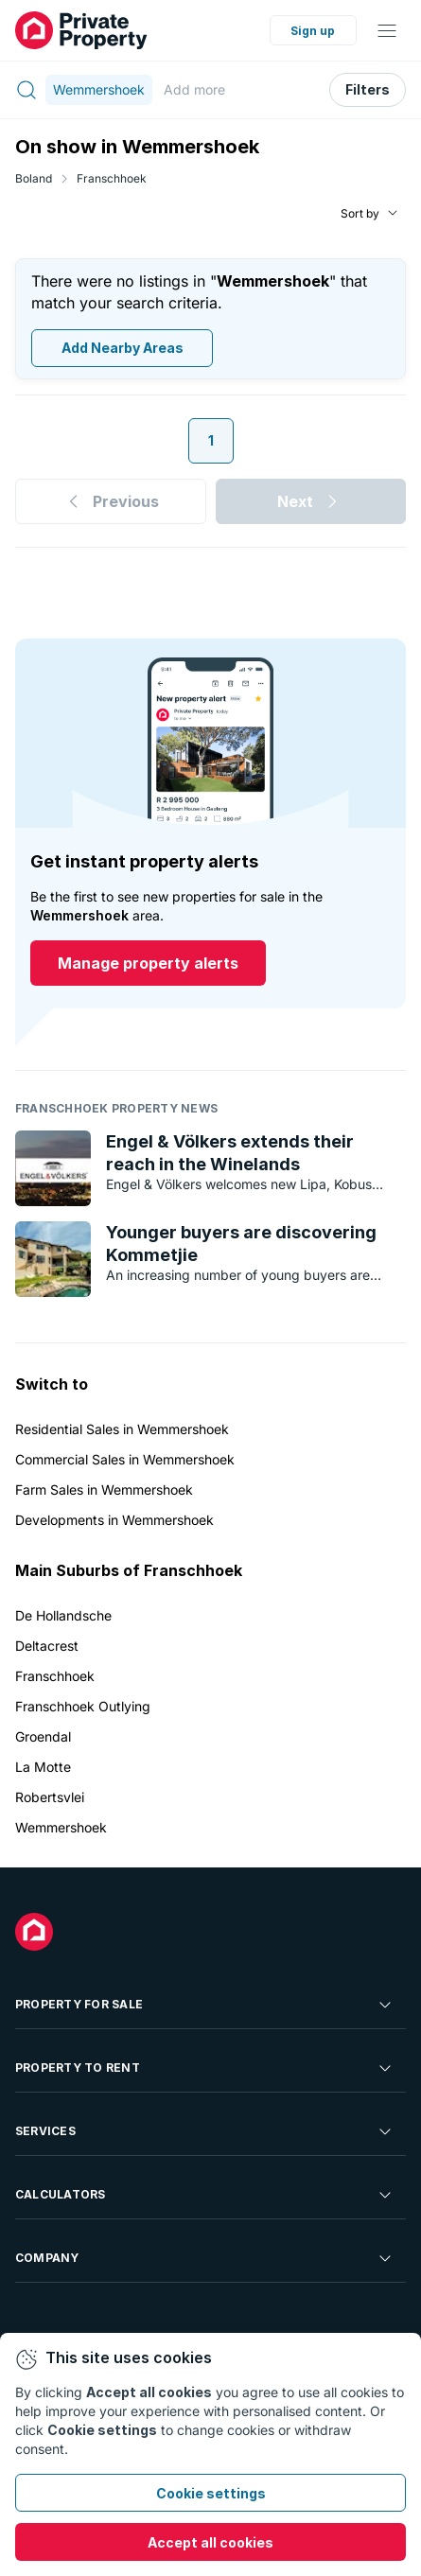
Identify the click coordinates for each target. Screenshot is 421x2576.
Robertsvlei (49, 1797)
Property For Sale (205, 2004)
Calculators (205, 2194)
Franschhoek (112, 178)
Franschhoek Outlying (82, 1706)
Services (205, 2131)
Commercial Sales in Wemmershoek (125, 1459)
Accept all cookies (210, 2542)
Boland (33, 178)
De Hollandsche (63, 1615)
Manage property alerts (148, 964)
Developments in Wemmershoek (114, 1520)
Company (205, 2258)
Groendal (43, 1736)
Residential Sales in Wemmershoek (122, 1429)
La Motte (43, 1767)
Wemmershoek (61, 1827)
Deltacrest (47, 1646)
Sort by (360, 213)
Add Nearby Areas (122, 349)
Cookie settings (211, 2493)
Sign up (312, 31)
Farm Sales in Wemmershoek (104, 1489)
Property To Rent (205, 2068)
